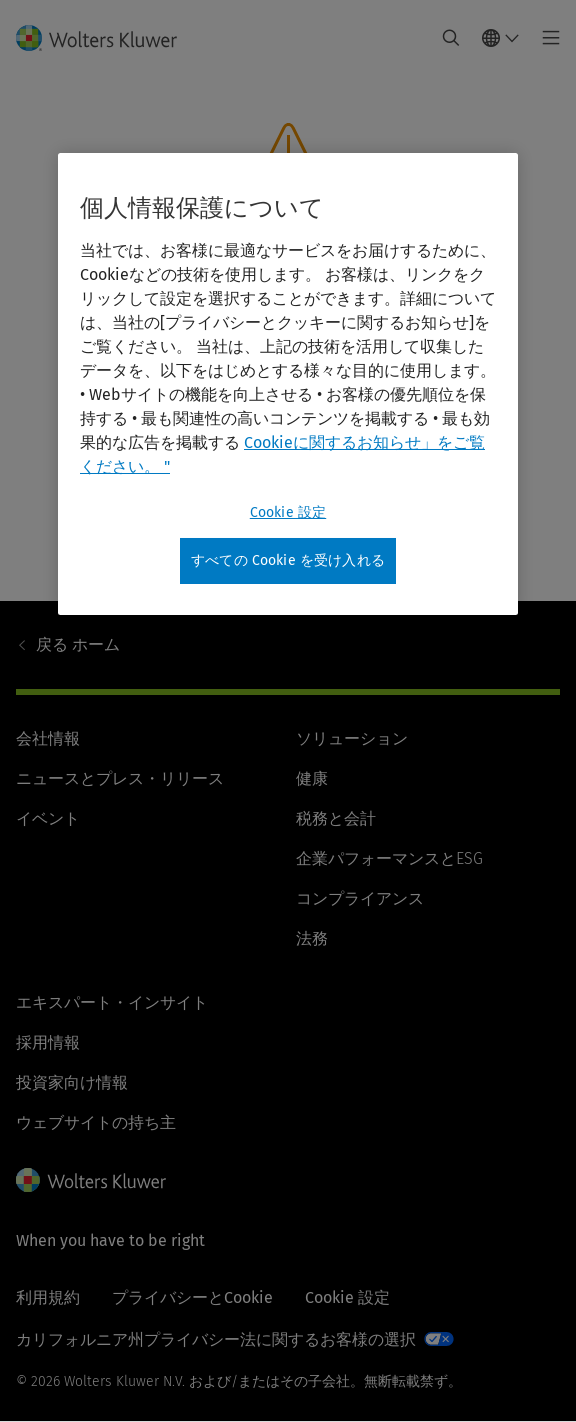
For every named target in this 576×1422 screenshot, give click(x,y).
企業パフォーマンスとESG (389, 858)
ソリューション (352, 738)
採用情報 (48, 1042)
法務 (312, 938)
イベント (48, 818)
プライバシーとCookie (192, 1297)
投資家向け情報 (72, 1082)
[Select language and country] (501, 38)
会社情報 (48, 738)
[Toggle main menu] (545, 38)
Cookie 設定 (347, 1297)
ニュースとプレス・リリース (120, 778)
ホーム (78, 644)
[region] (288, 384)
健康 (312, 778)
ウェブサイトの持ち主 (96, 1122)
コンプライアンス (360, 898)
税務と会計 (336, 818)
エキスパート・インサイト (112, 1002)
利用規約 (48, 1297)
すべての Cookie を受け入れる (288, 560)
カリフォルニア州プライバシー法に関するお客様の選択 (216, 1339)
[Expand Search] (451, 38)
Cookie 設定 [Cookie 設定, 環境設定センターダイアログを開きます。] (288, 512)
